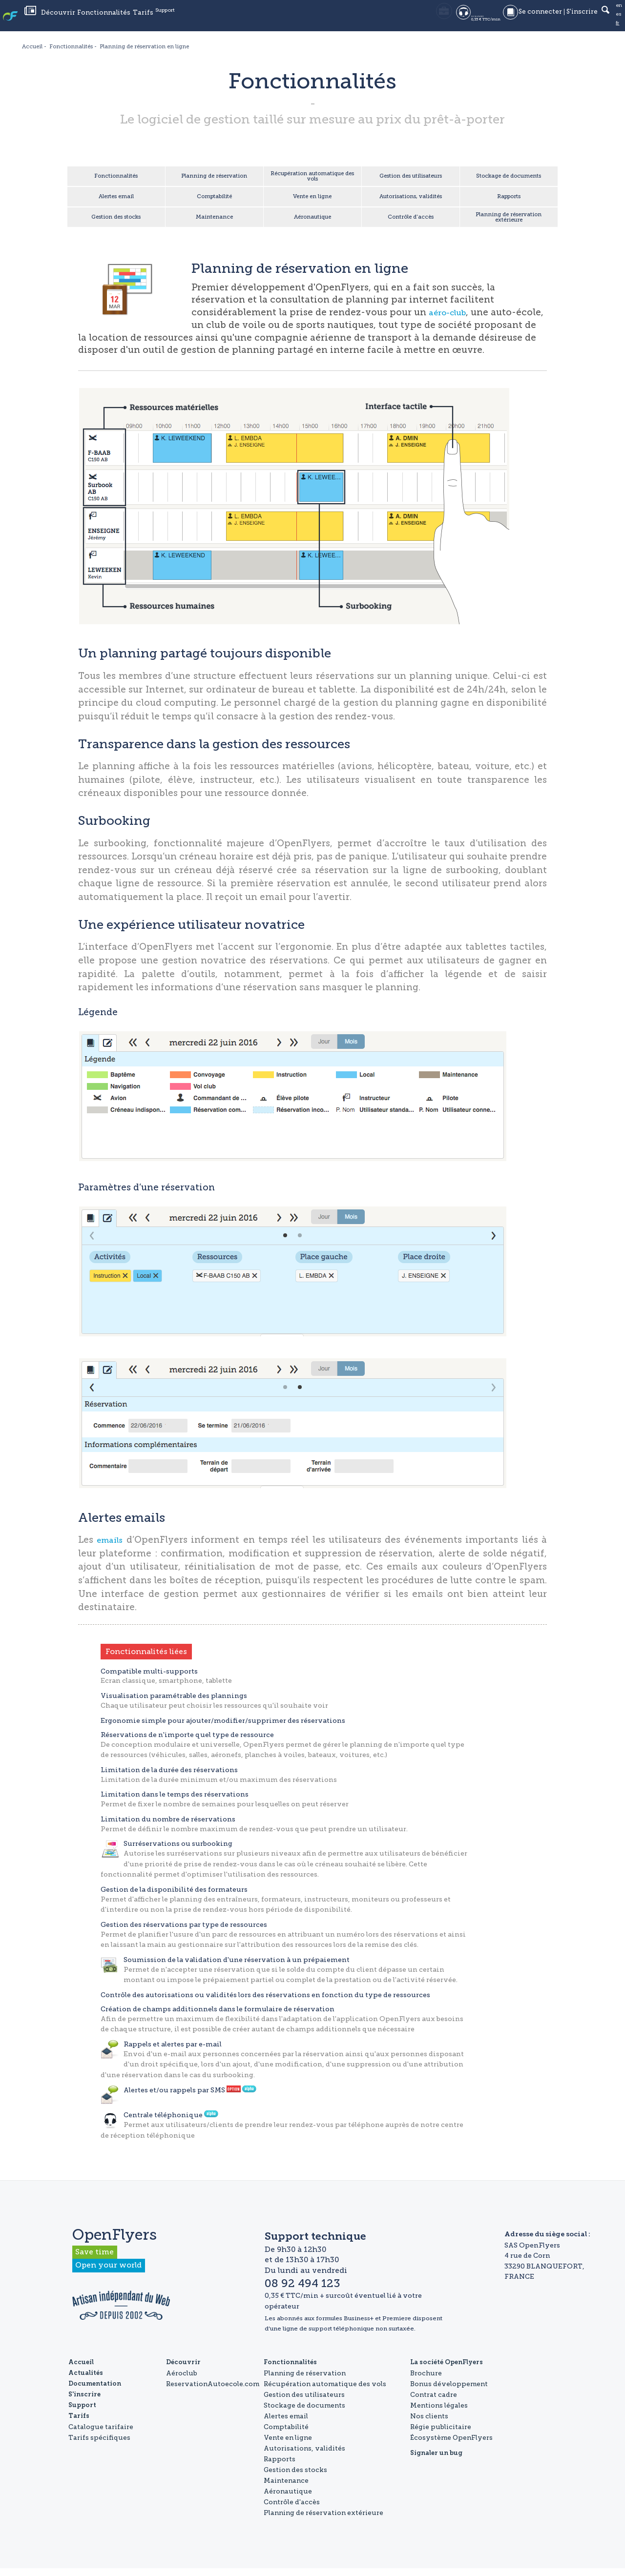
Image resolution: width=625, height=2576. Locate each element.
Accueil (81, 2370)
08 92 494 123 (468, 19)
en (618, 11)
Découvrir (144, 20)
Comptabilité (214, 200)
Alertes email (116, 200)
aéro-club (451, 319)
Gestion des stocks (116, 223)
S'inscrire (576, 20)
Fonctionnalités (191, 20)
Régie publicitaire (440, 2434)
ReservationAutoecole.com (212, 2391)
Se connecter (535, 20)
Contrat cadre (433, 2402)
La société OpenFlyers (446, 2370)
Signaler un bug (436, 2461)
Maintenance (214, 223)
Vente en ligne (312, 200)
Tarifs (232, 20)
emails (112, 1547)
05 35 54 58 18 (397, 19)
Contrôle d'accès (410, 223)
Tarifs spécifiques (99, 2445)
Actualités (116, 19)
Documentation (94, 2392)
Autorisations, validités (410, 200)
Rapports (509, 200)
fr (616, 28)
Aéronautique (312, 223)
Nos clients (429, 2424)
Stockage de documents (509, 177)
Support (259, 20)
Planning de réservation (214, 177)
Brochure (426, 2381)
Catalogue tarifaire (100, 2434)
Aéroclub (181, 2381)
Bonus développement (449, 2391)
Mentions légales (439, 2413)
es (618, 20)
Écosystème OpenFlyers (451, 2445)
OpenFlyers (42, 20)
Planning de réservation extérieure (509, 223)
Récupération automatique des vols (312, 177)
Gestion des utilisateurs (410, 177)
